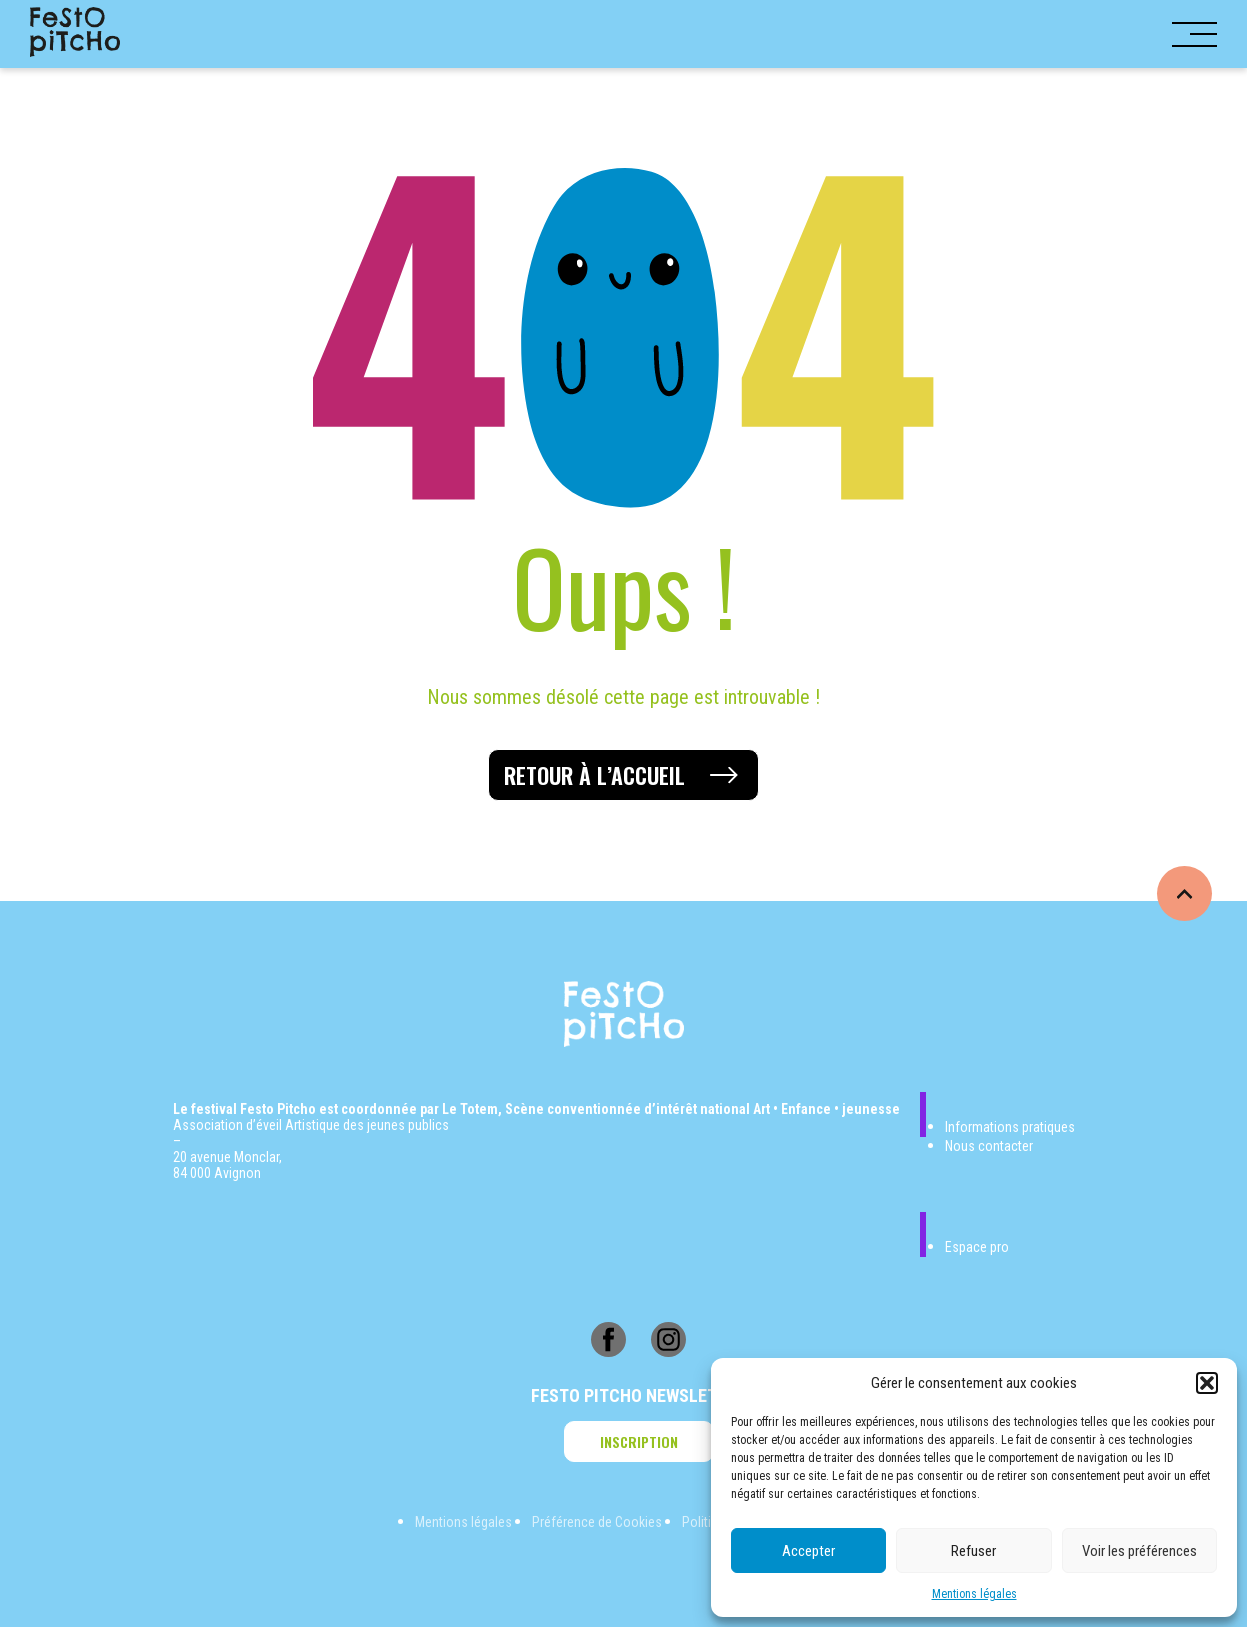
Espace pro (977, 1247)
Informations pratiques (1010, 1127)
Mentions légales (974, 1594)
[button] (1207, 1383)
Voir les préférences (1139, 1551)
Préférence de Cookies (597, 1522)
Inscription (639, 1441)
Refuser (973, 1551)
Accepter (808, 1551)
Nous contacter (989, 1146)
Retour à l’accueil (594, 775)
